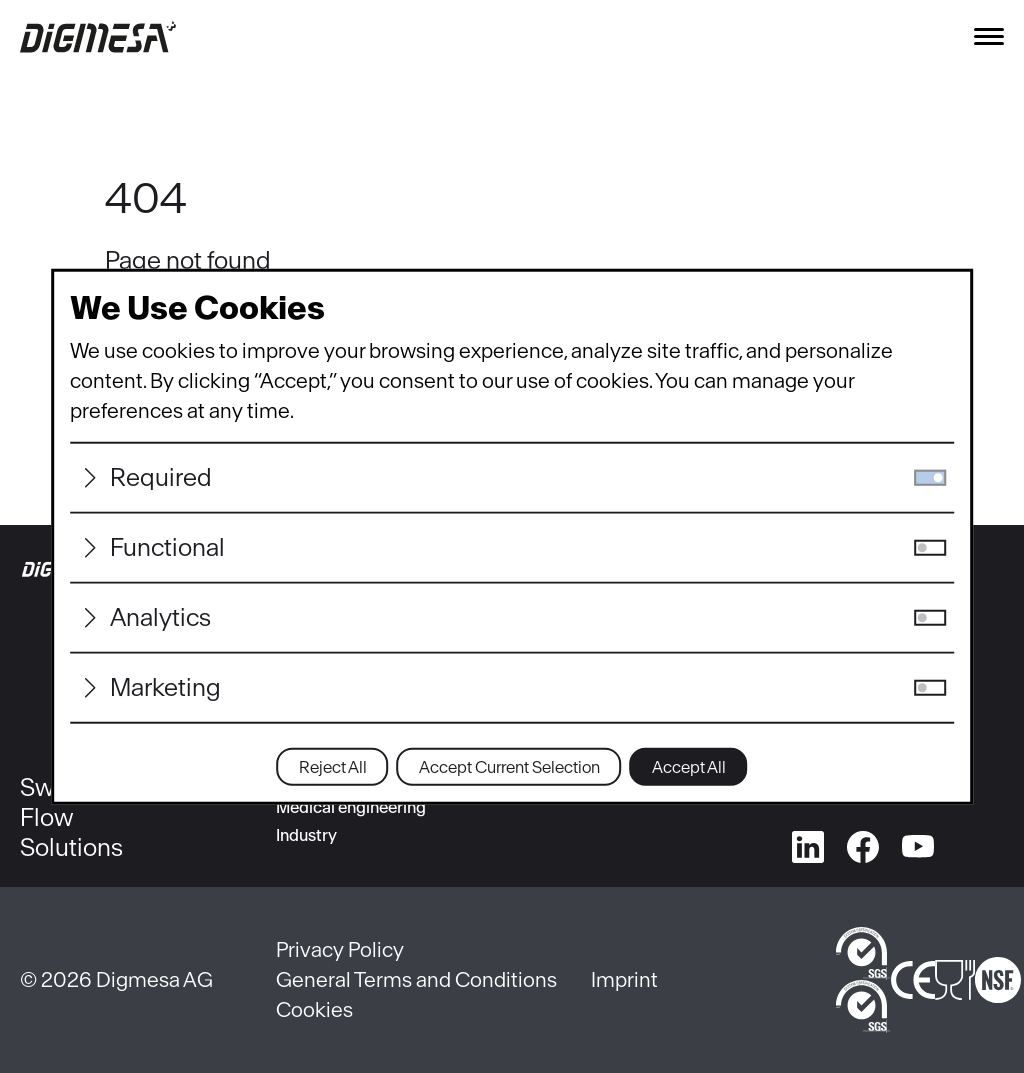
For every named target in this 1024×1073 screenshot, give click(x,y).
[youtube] (918, 843)
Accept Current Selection (509, 767)
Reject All (333, 767)
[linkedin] (808, 843)
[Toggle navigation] (989, 36)
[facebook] (863, 843)
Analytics (160, 617)
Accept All (689, 767)
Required (161, 477)
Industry (306, 835)
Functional (167, 547)
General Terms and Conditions (416, 979)
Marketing (165, 687)
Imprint (624, 979)
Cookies (314, 1009)
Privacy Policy (340, 949)
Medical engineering (351, 807)
